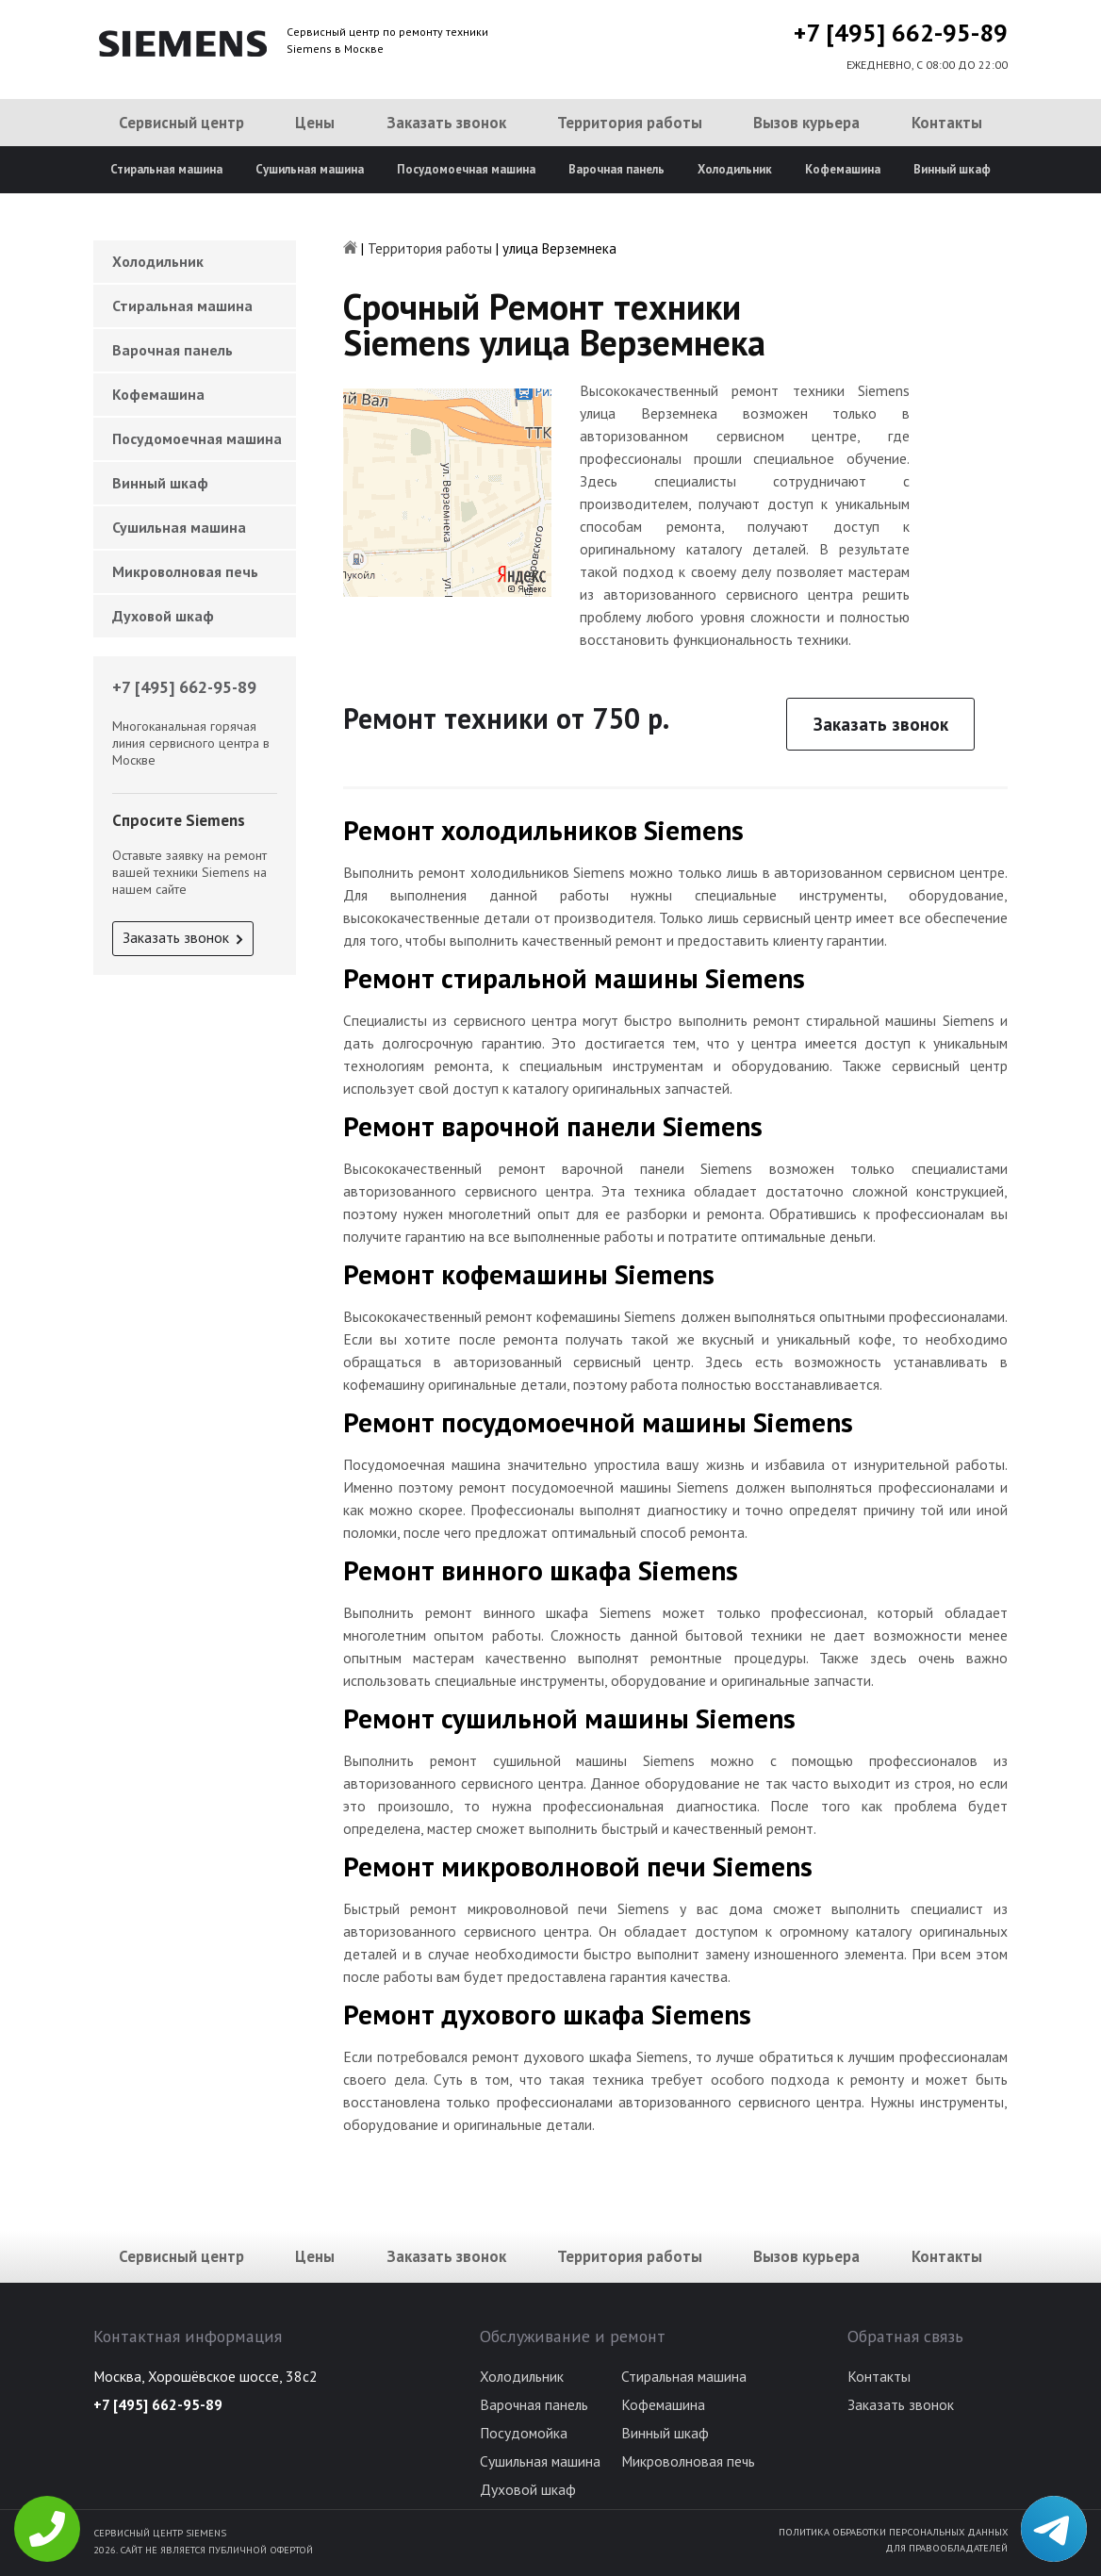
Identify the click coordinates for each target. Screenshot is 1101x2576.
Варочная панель (616, 169)
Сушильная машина (309, 169)
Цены (315, 122)
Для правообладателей (946, 2547)
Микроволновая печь (185, 571)
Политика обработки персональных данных (893, 2531)
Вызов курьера (806, 122)
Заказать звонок (446, 122)
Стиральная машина (166, 169)
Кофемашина (842, 169)
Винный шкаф (952, 169)
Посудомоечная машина (466, 169)
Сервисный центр (181, 122)
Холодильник (735, 169)
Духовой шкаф (163, 615)
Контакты (947, 122)
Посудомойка (523, 2432)
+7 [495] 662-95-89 (901, 32)
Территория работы (629, 122)
